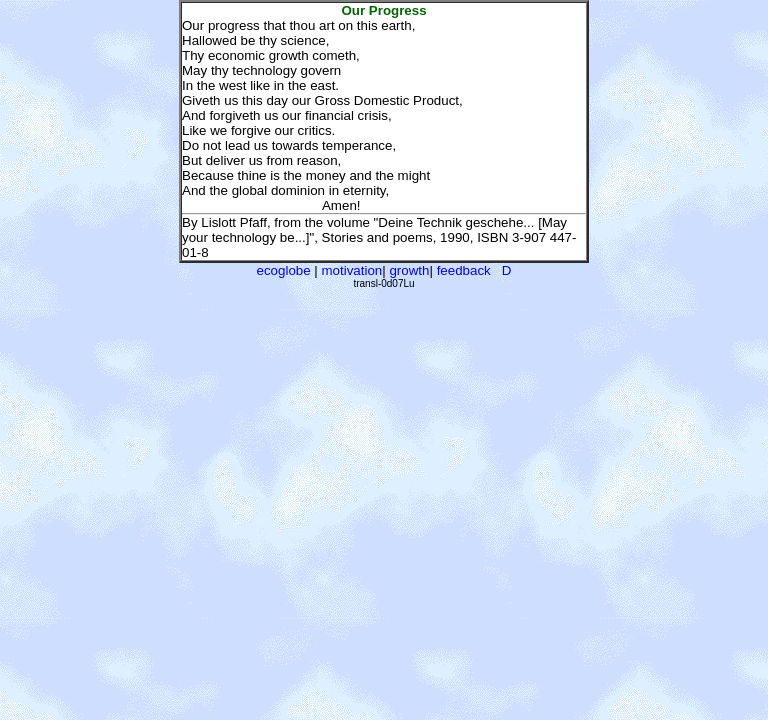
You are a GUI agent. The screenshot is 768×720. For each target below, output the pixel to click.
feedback (464, 270)
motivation (352, 270)
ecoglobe (284, 270)
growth (409, 270)
